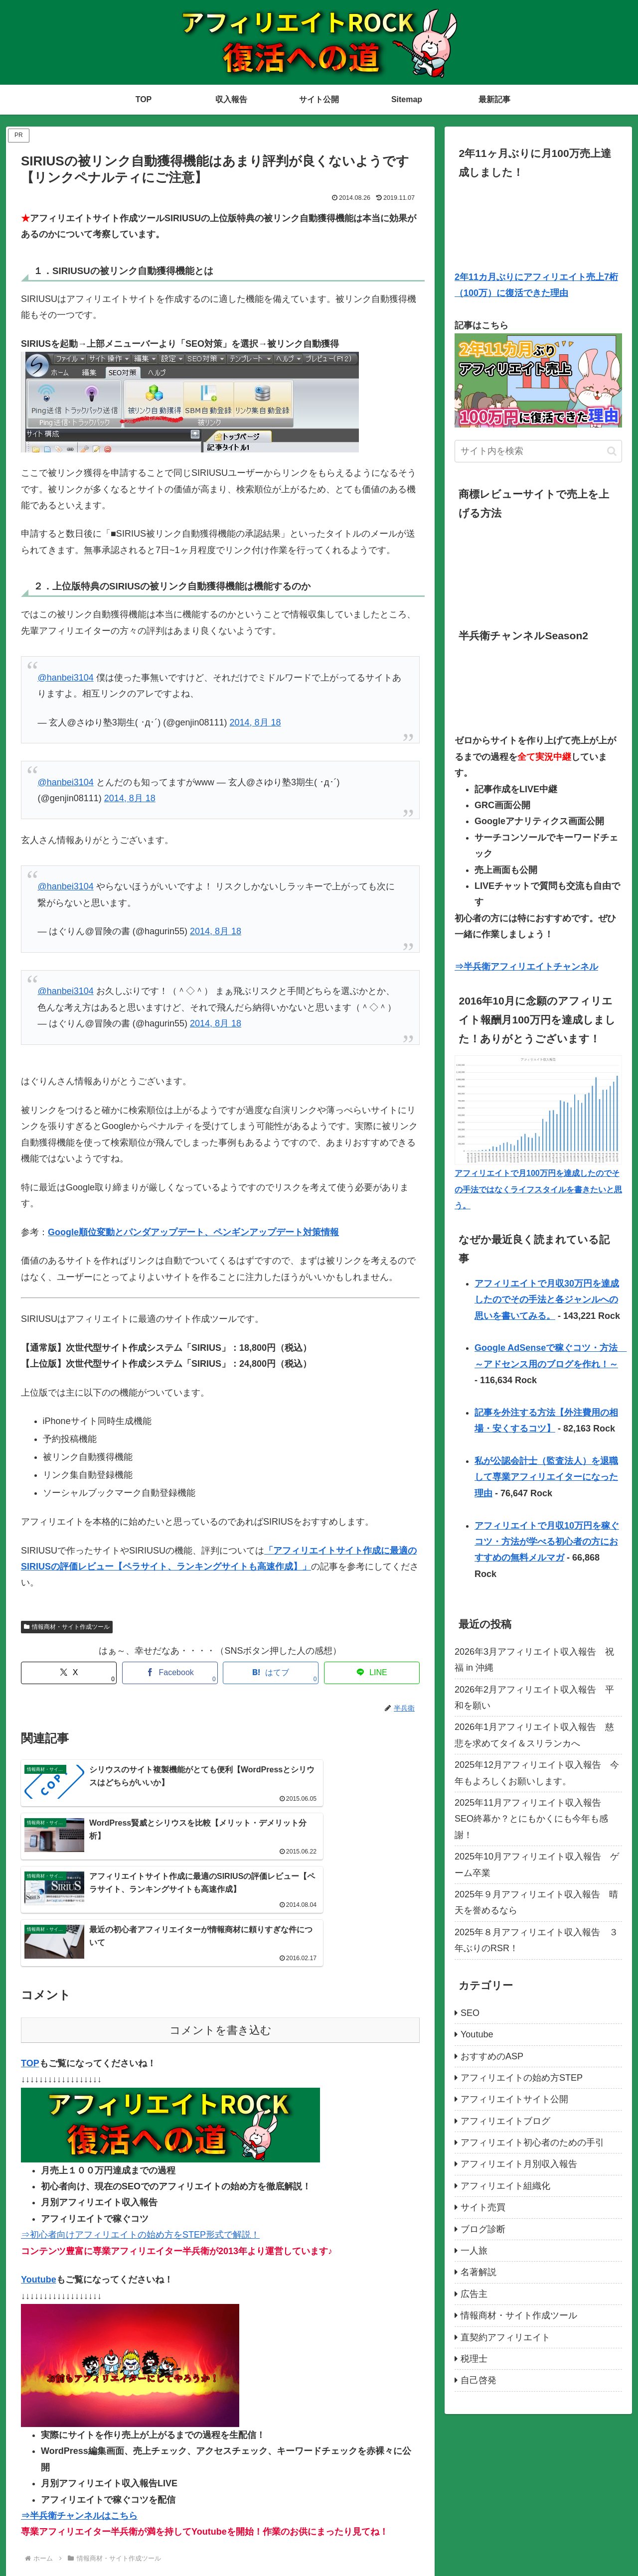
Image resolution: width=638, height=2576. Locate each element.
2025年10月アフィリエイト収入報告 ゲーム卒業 (537, 1864)
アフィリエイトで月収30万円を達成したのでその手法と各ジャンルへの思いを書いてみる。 (547, 1300)
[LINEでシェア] (372, 1673)
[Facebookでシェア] (170, 1673)
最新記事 (609, 2545)
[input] (538, 451)
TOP (30, 1983)
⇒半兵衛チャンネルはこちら (79, 2435)
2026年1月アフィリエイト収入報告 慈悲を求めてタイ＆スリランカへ (534, 1735)
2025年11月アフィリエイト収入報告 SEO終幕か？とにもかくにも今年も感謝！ (532, 1819)
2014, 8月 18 (255, 722)
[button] (612, 451)
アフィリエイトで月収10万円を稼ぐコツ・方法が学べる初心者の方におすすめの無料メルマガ (547, 1542)
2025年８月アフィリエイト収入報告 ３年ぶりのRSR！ (536, 1940)
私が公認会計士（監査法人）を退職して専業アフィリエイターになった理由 (546, 1477)
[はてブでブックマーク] (271, 1673)
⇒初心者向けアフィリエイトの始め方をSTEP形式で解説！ (140, 2154)
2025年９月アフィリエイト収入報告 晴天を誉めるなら (536, 1902)
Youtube (38, 2199)
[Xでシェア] (69, 1673)
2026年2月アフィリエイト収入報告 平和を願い (534, 1698)
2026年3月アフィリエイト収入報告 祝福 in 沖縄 (534, 1660)
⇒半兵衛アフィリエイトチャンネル (526, 967)
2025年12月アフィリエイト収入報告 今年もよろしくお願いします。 (537, 1773)
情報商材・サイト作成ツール (67, 1626)
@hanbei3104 (65, 678)
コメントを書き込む (220, 1949)
